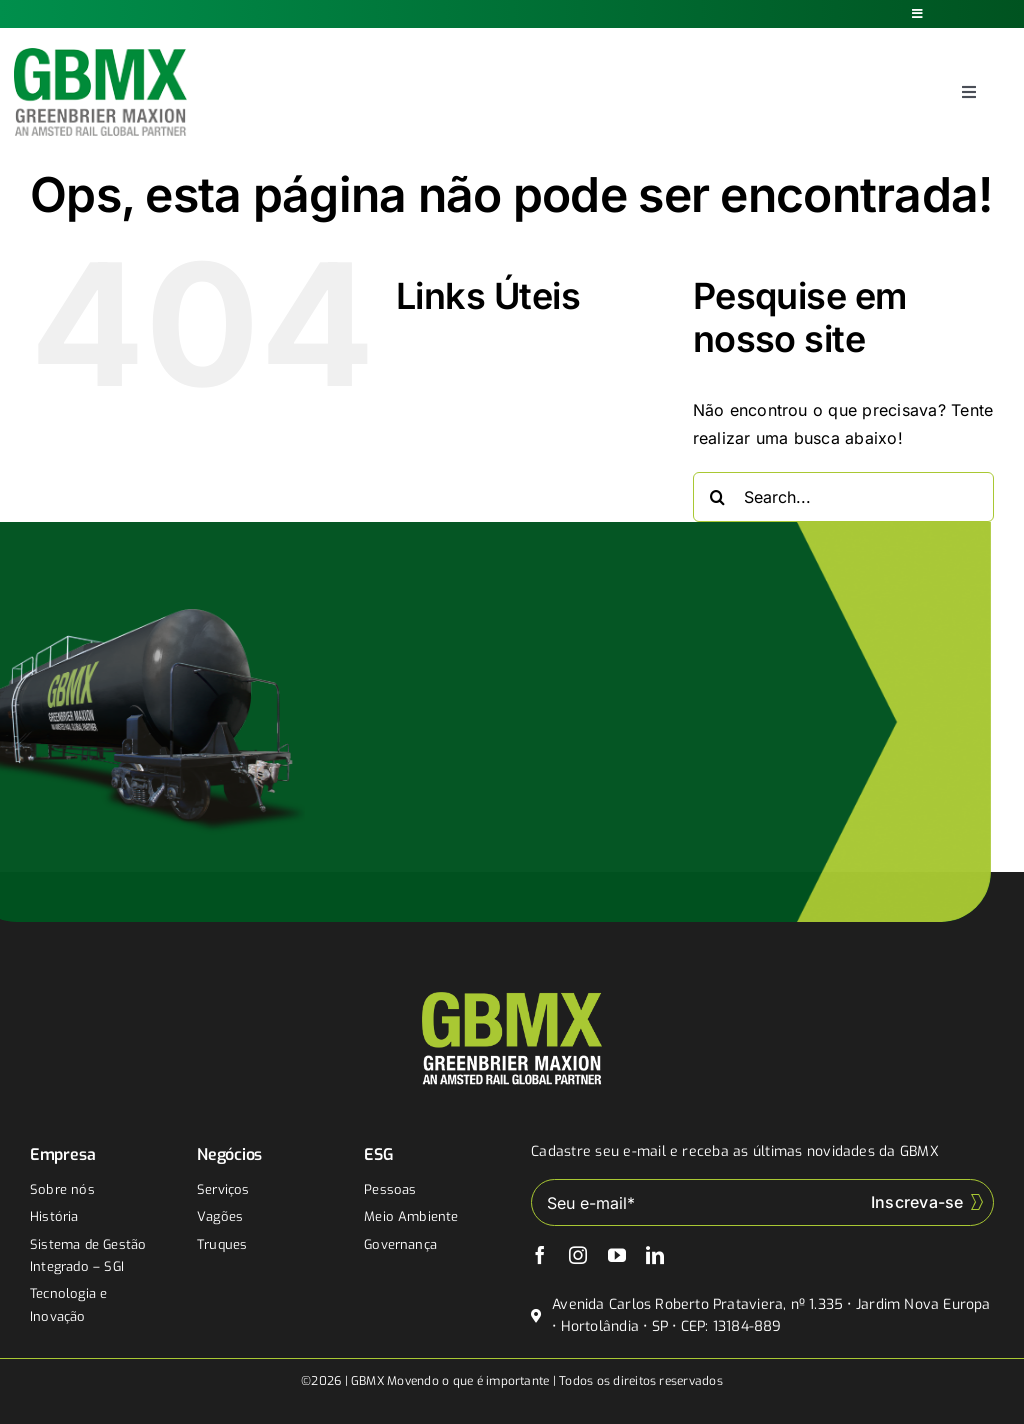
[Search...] (843, 497)
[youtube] (617, 1255)
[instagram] (578, 1255)
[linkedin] (655, 1255)
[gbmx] (100, 56)
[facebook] (540, 1255)
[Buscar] (718, 497)
